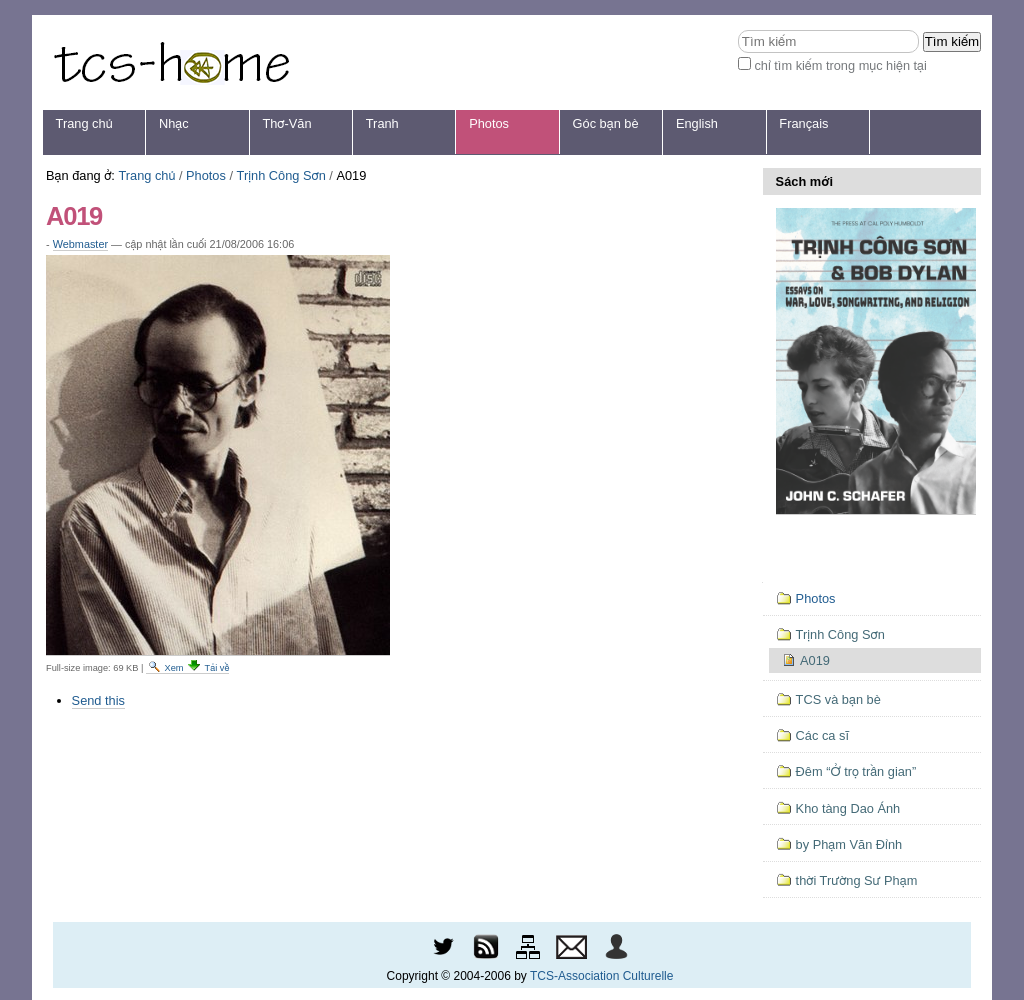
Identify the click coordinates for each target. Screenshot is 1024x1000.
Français (803, 123)
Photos (489, 123)
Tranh (382, 123)
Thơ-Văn (286, 123)
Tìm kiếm (737, 29)
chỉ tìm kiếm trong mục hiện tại (840, 65)
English (697, 123)
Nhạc (174, 123)
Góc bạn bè (606, 123)
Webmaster (80, 244)
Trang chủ (84, 123)
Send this (98, 700)
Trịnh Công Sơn (281, 175)
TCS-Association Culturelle (601, 976)
